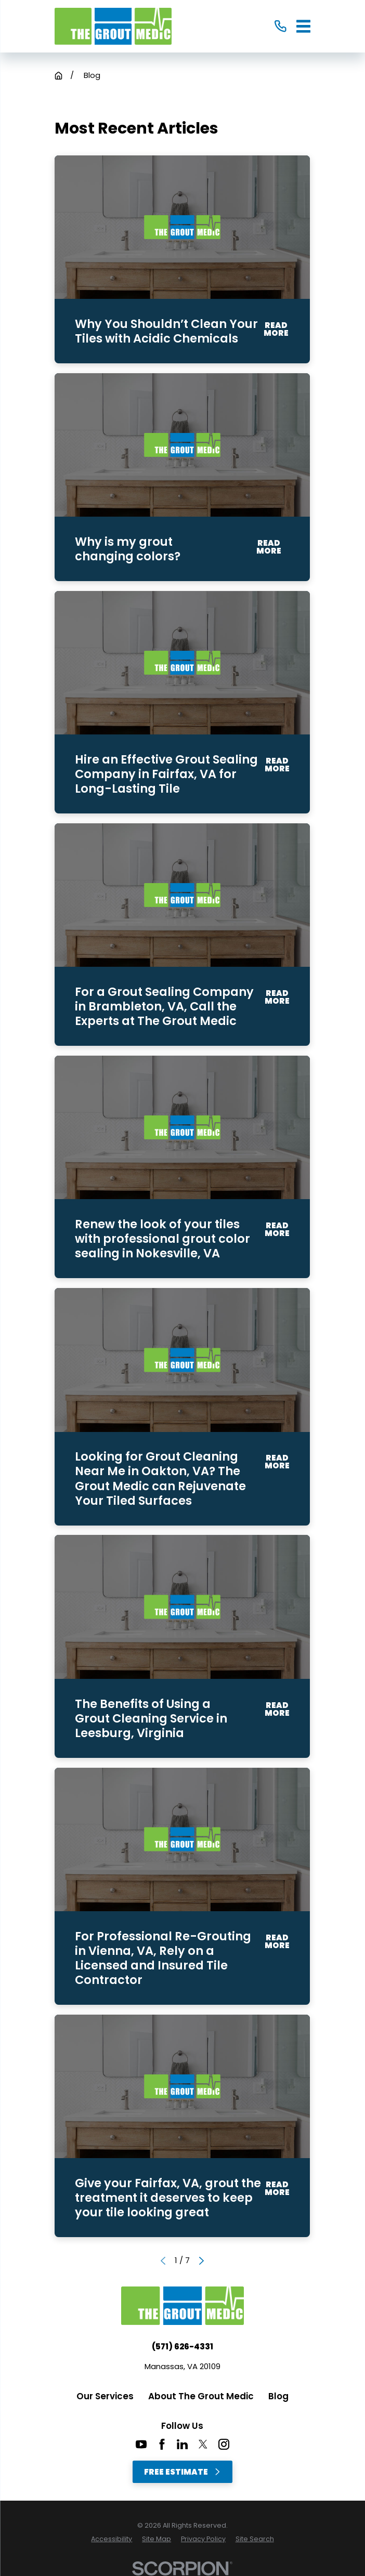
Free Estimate (182, 2471)
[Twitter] (203, 2444)
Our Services (105, 2396)
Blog (278, 2396)
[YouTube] (141, 2444)
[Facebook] (162, 2444)
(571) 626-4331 (182, 2346)
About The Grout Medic (201, 2396)
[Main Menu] (303, 26)
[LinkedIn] (182, 2444)
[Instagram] (223, 2444)
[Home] (113, 26)
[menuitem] (111, 2539)
